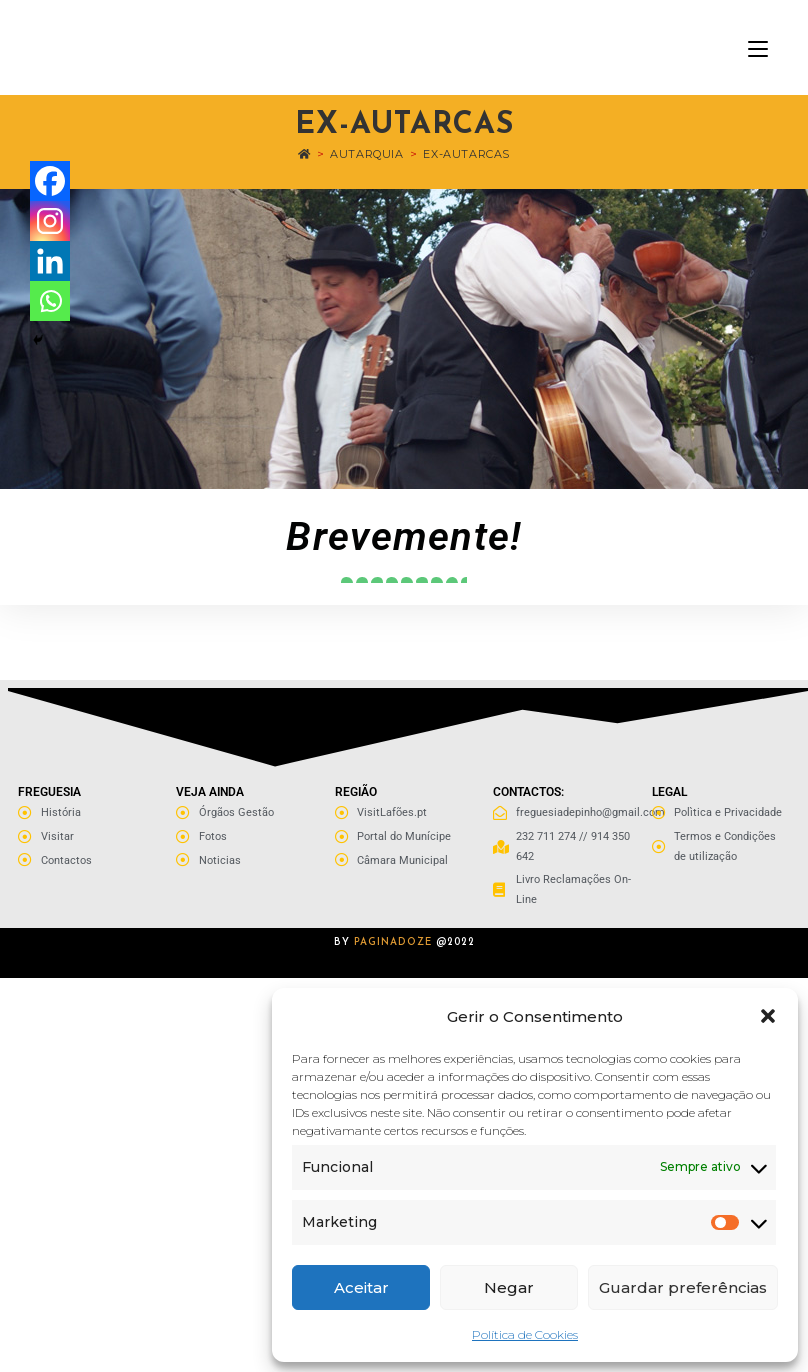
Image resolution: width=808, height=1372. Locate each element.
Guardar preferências (683, 1287)
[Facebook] (50, 181)
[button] (768, 1016)
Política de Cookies (525, 1334)
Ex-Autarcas (466, 154)
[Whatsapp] (50, 301)
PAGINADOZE (393, 942)
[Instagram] (50, 221)
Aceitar (361, 1287)
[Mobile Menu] (758, 47)
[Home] (304, 154)
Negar (509, 1287)
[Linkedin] (50, 261)
